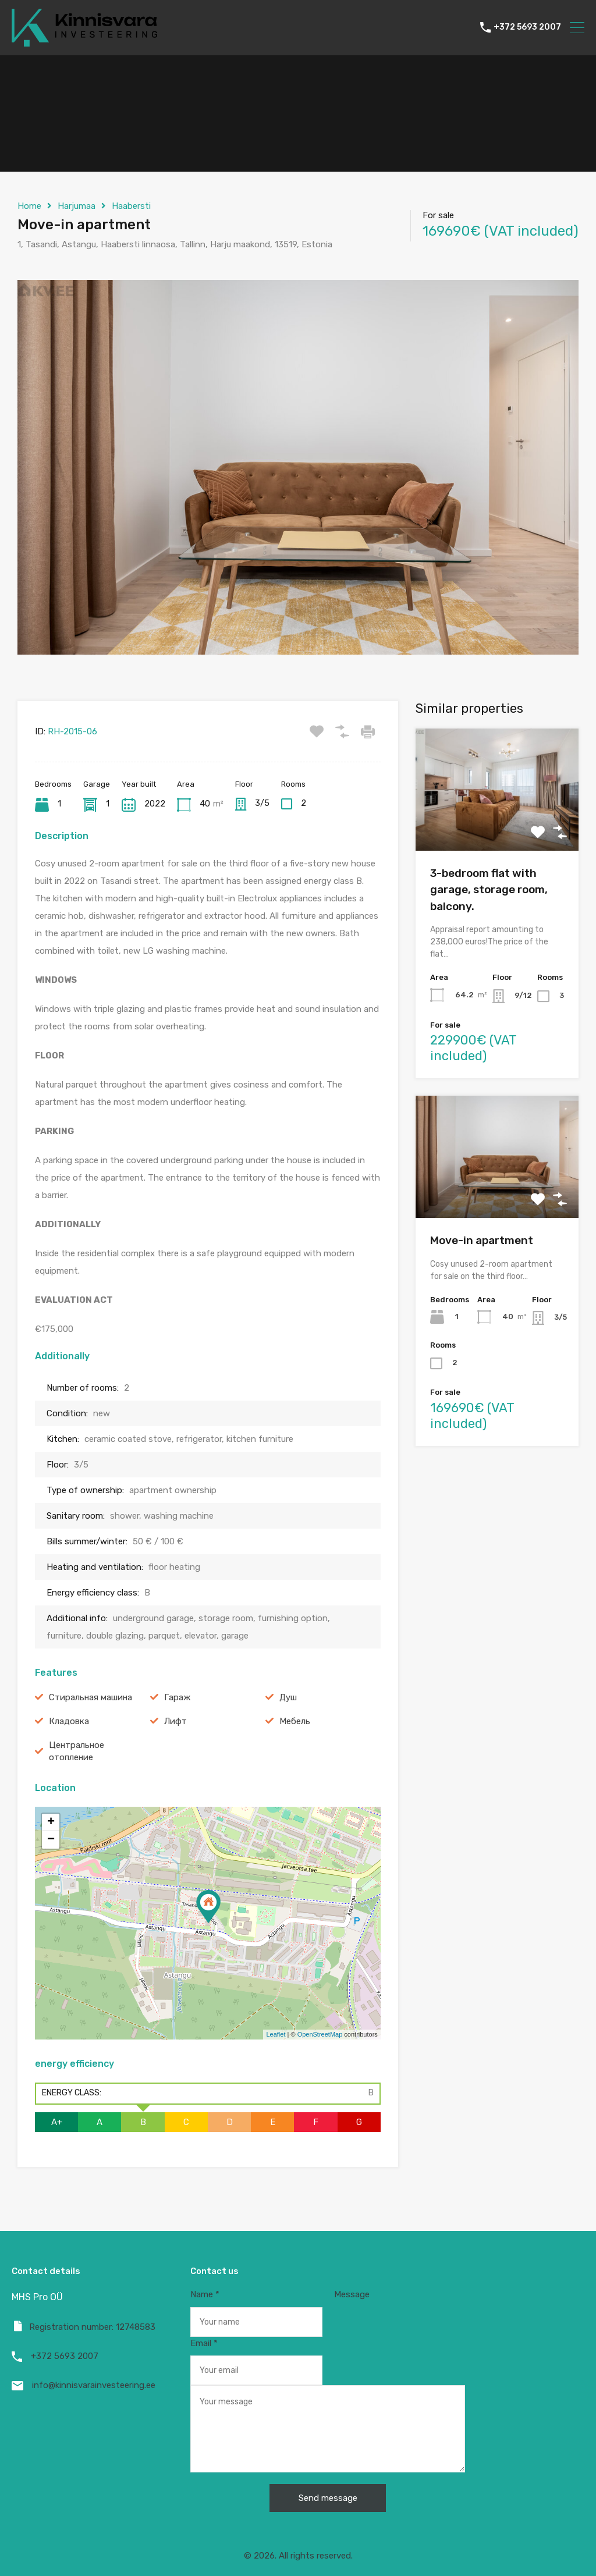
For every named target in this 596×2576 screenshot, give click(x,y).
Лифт (175, 1721)
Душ (288, 1697)
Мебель (294, 1721)
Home (29, 206)
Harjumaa (76, 206)
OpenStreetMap (320, 2034)
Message (327, 2380)
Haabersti (131, 206)
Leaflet (275, 2034)
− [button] (51, 1840)
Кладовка (69, 1721)
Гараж (177, 1697)
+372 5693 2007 (527, 27)
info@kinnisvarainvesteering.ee (93, 2385)
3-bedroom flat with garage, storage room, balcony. (489, 889)
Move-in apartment (481, 1240)
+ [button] (51, 1822)
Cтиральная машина (90, 1697)
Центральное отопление (76, 1751)
